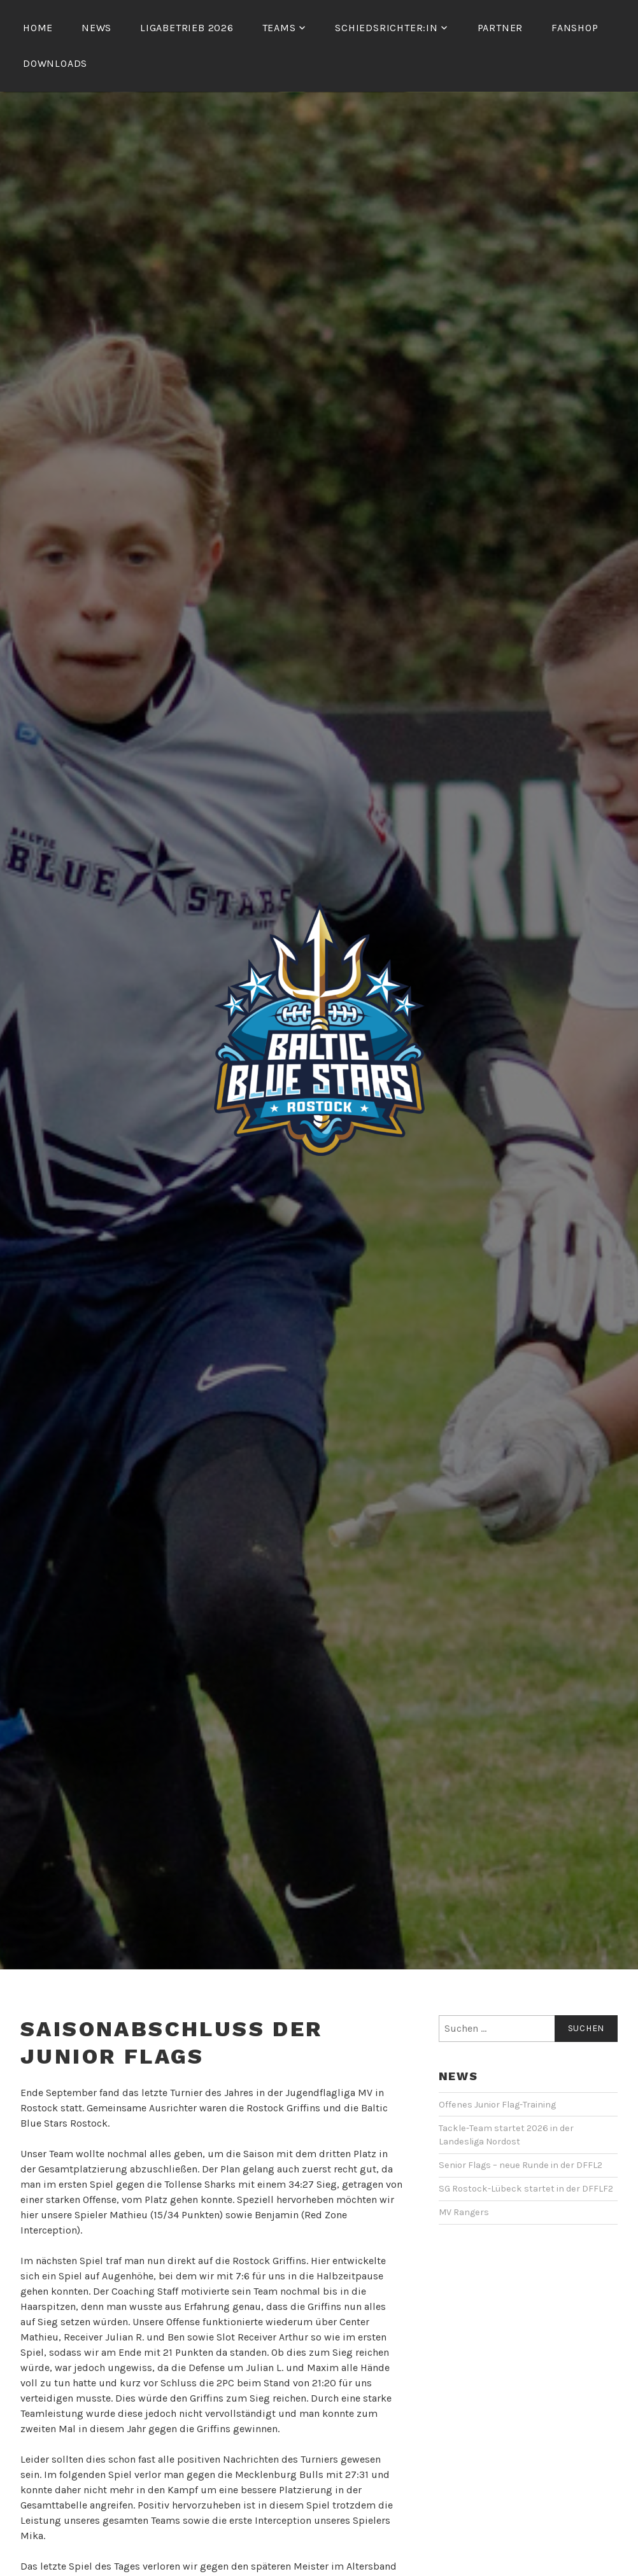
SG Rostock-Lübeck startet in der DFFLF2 (526, 2188)
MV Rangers (464, 2212)
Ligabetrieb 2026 (187, 28)
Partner (500, 28)
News (96, 28)
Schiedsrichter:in (386, 28)
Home (38, 28)
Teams (279, 28)
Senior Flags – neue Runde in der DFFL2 (520, 2165)
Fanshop (575, 28)
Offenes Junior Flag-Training (497, 2104)
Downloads (55, 63)
